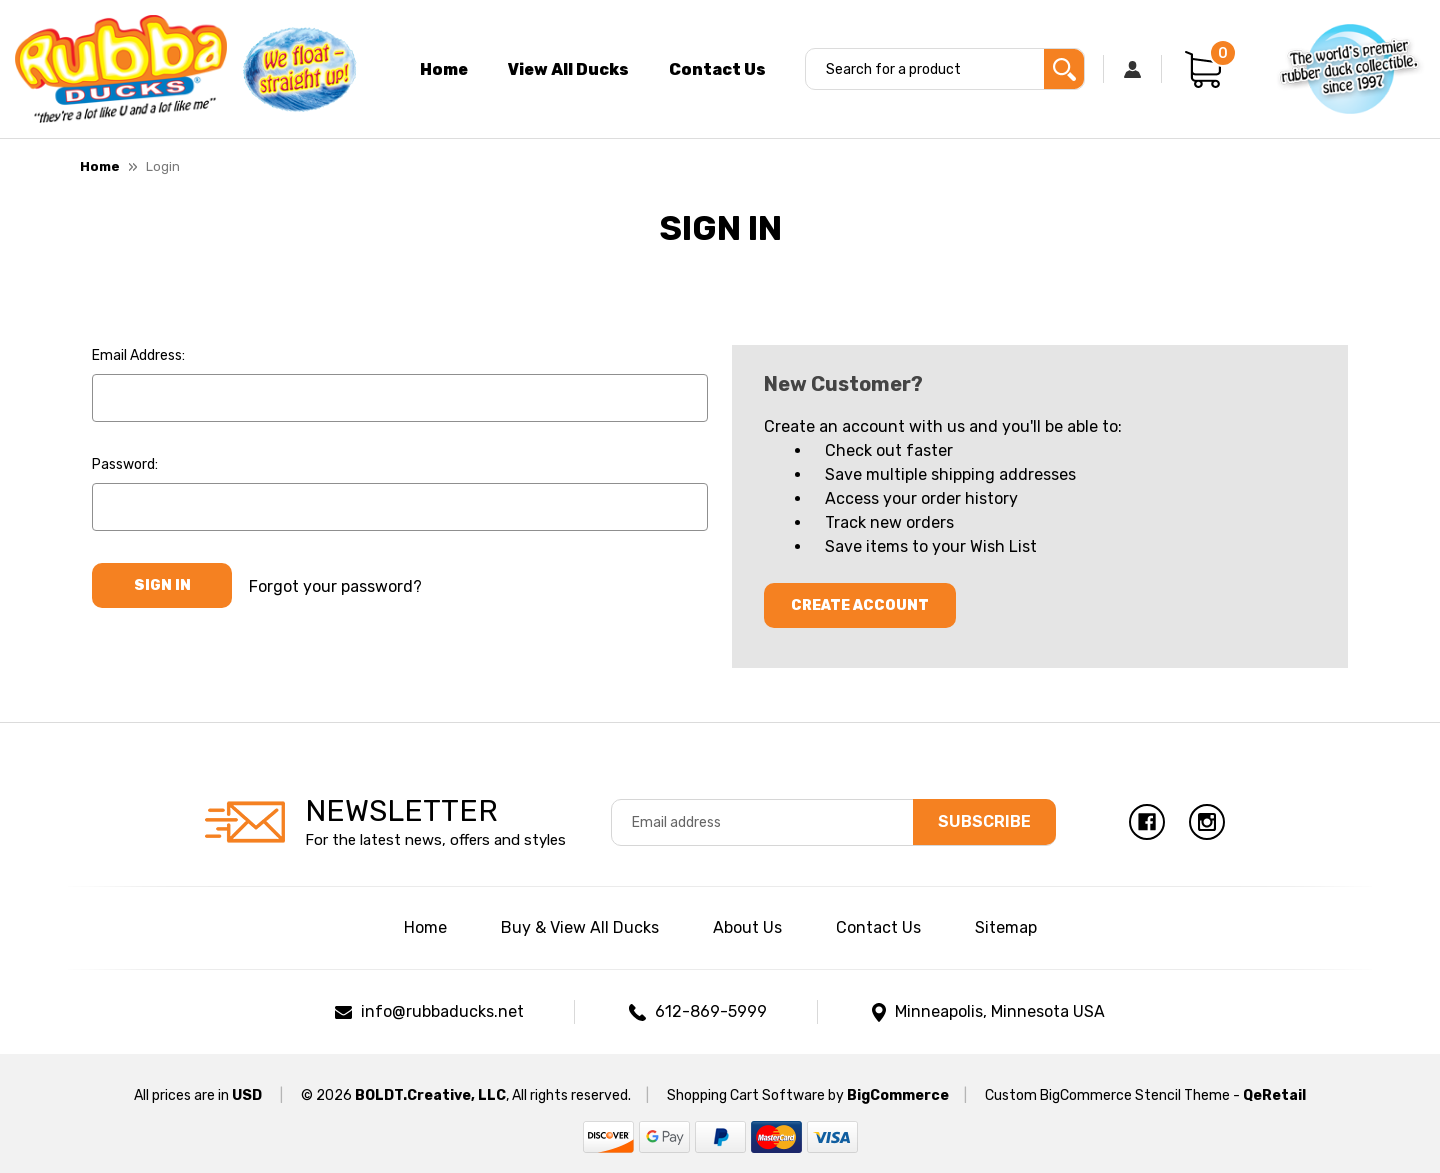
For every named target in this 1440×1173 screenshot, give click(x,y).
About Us (747, 927)
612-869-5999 (711, 1011)
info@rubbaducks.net (442, 1011)
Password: (125, 464)
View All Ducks (568, 69)
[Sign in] (1132, 69)
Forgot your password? (335, 585)
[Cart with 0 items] (1203, 69)
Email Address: (138, 355)
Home (444, 69)
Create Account (860, 605)
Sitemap (1006, 927)
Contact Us (717, 69)
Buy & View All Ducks (580, 927)
